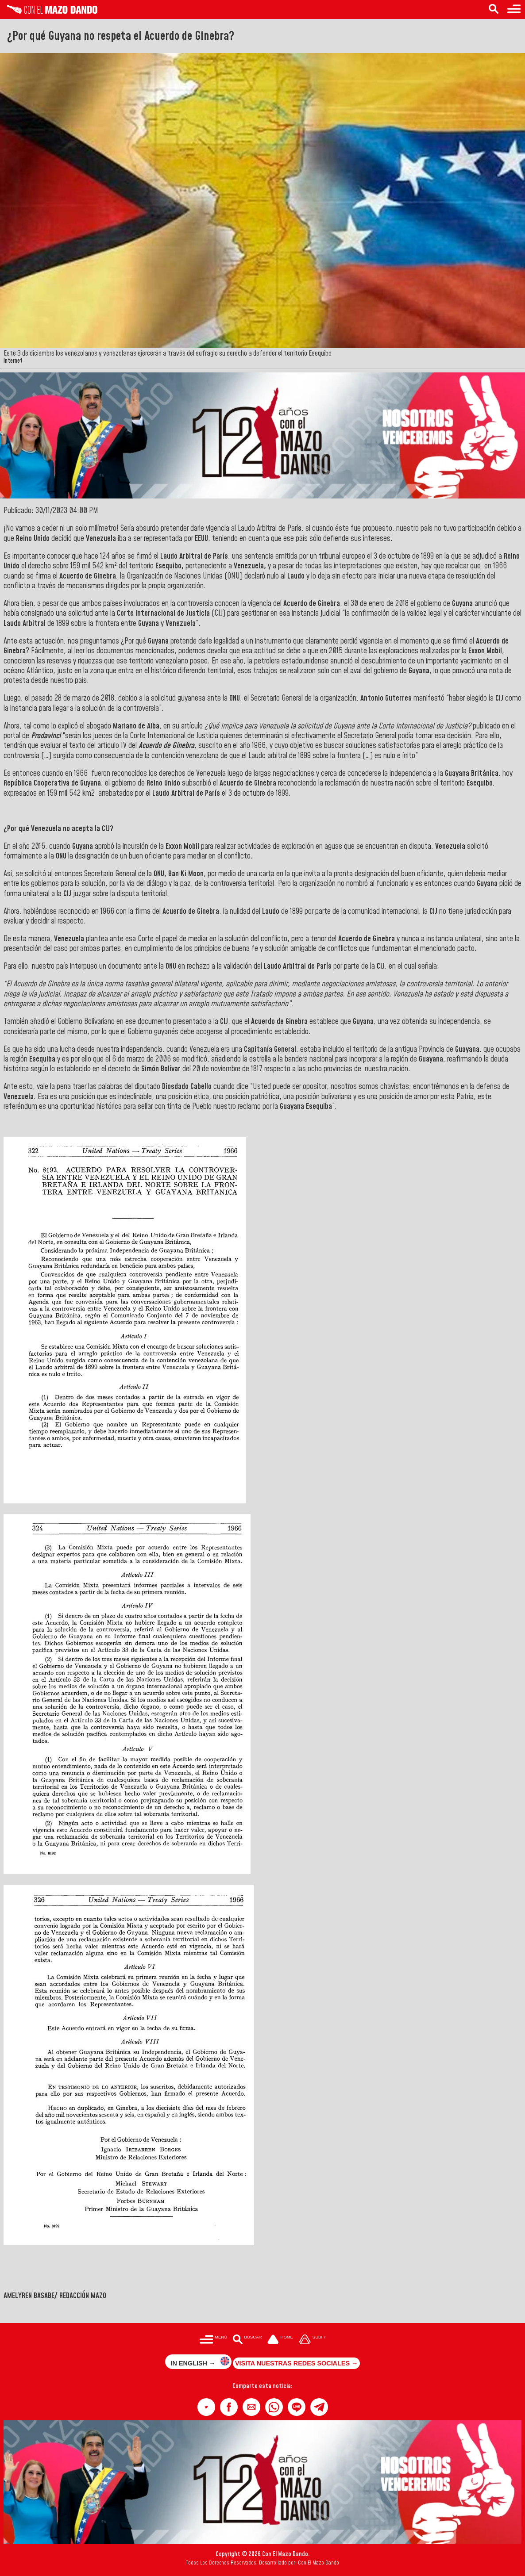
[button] (206, 2407)
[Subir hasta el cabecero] (312, 2340)
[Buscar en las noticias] (493, 9)
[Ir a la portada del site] (280, 2340)
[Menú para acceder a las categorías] (514, 9)
